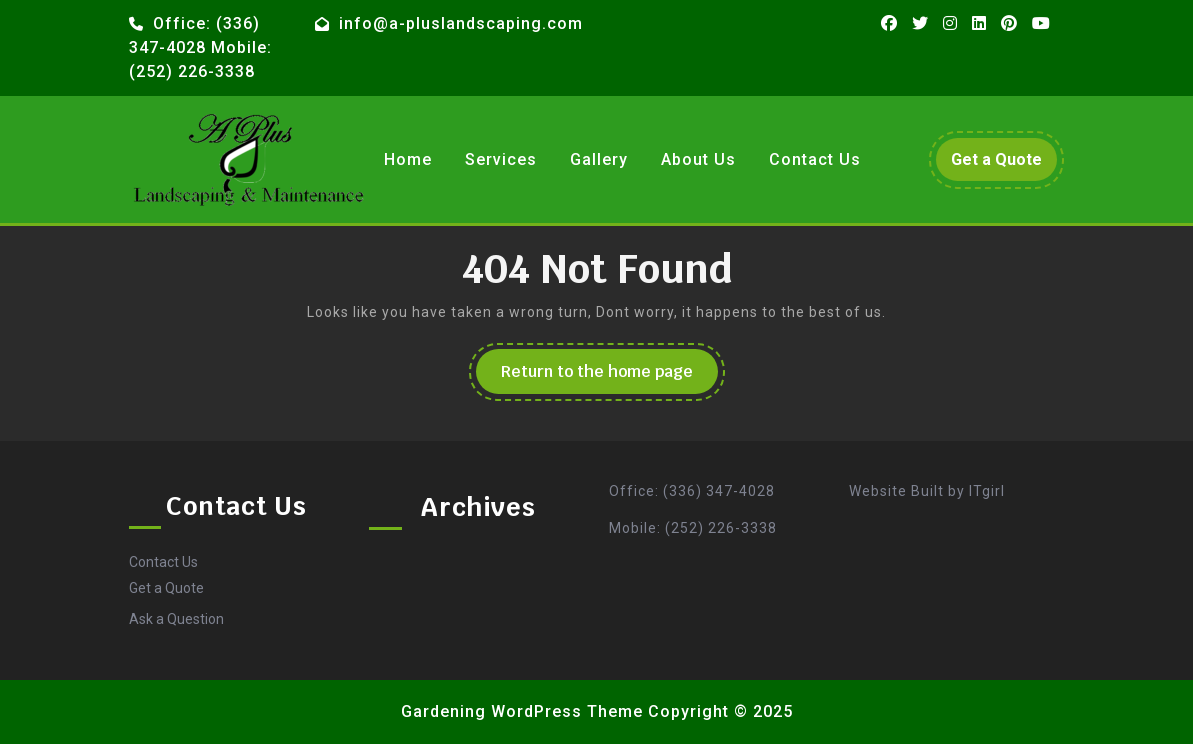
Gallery (599, 159)
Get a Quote (1004, 164)
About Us (698, 159)
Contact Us (815, 159)
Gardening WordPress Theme (522, 711)
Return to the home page (609, 376)
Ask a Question (176, 619)
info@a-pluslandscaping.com (461, 23)
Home (408, 159)
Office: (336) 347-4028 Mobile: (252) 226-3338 (200, 47)
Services (501, 159)
